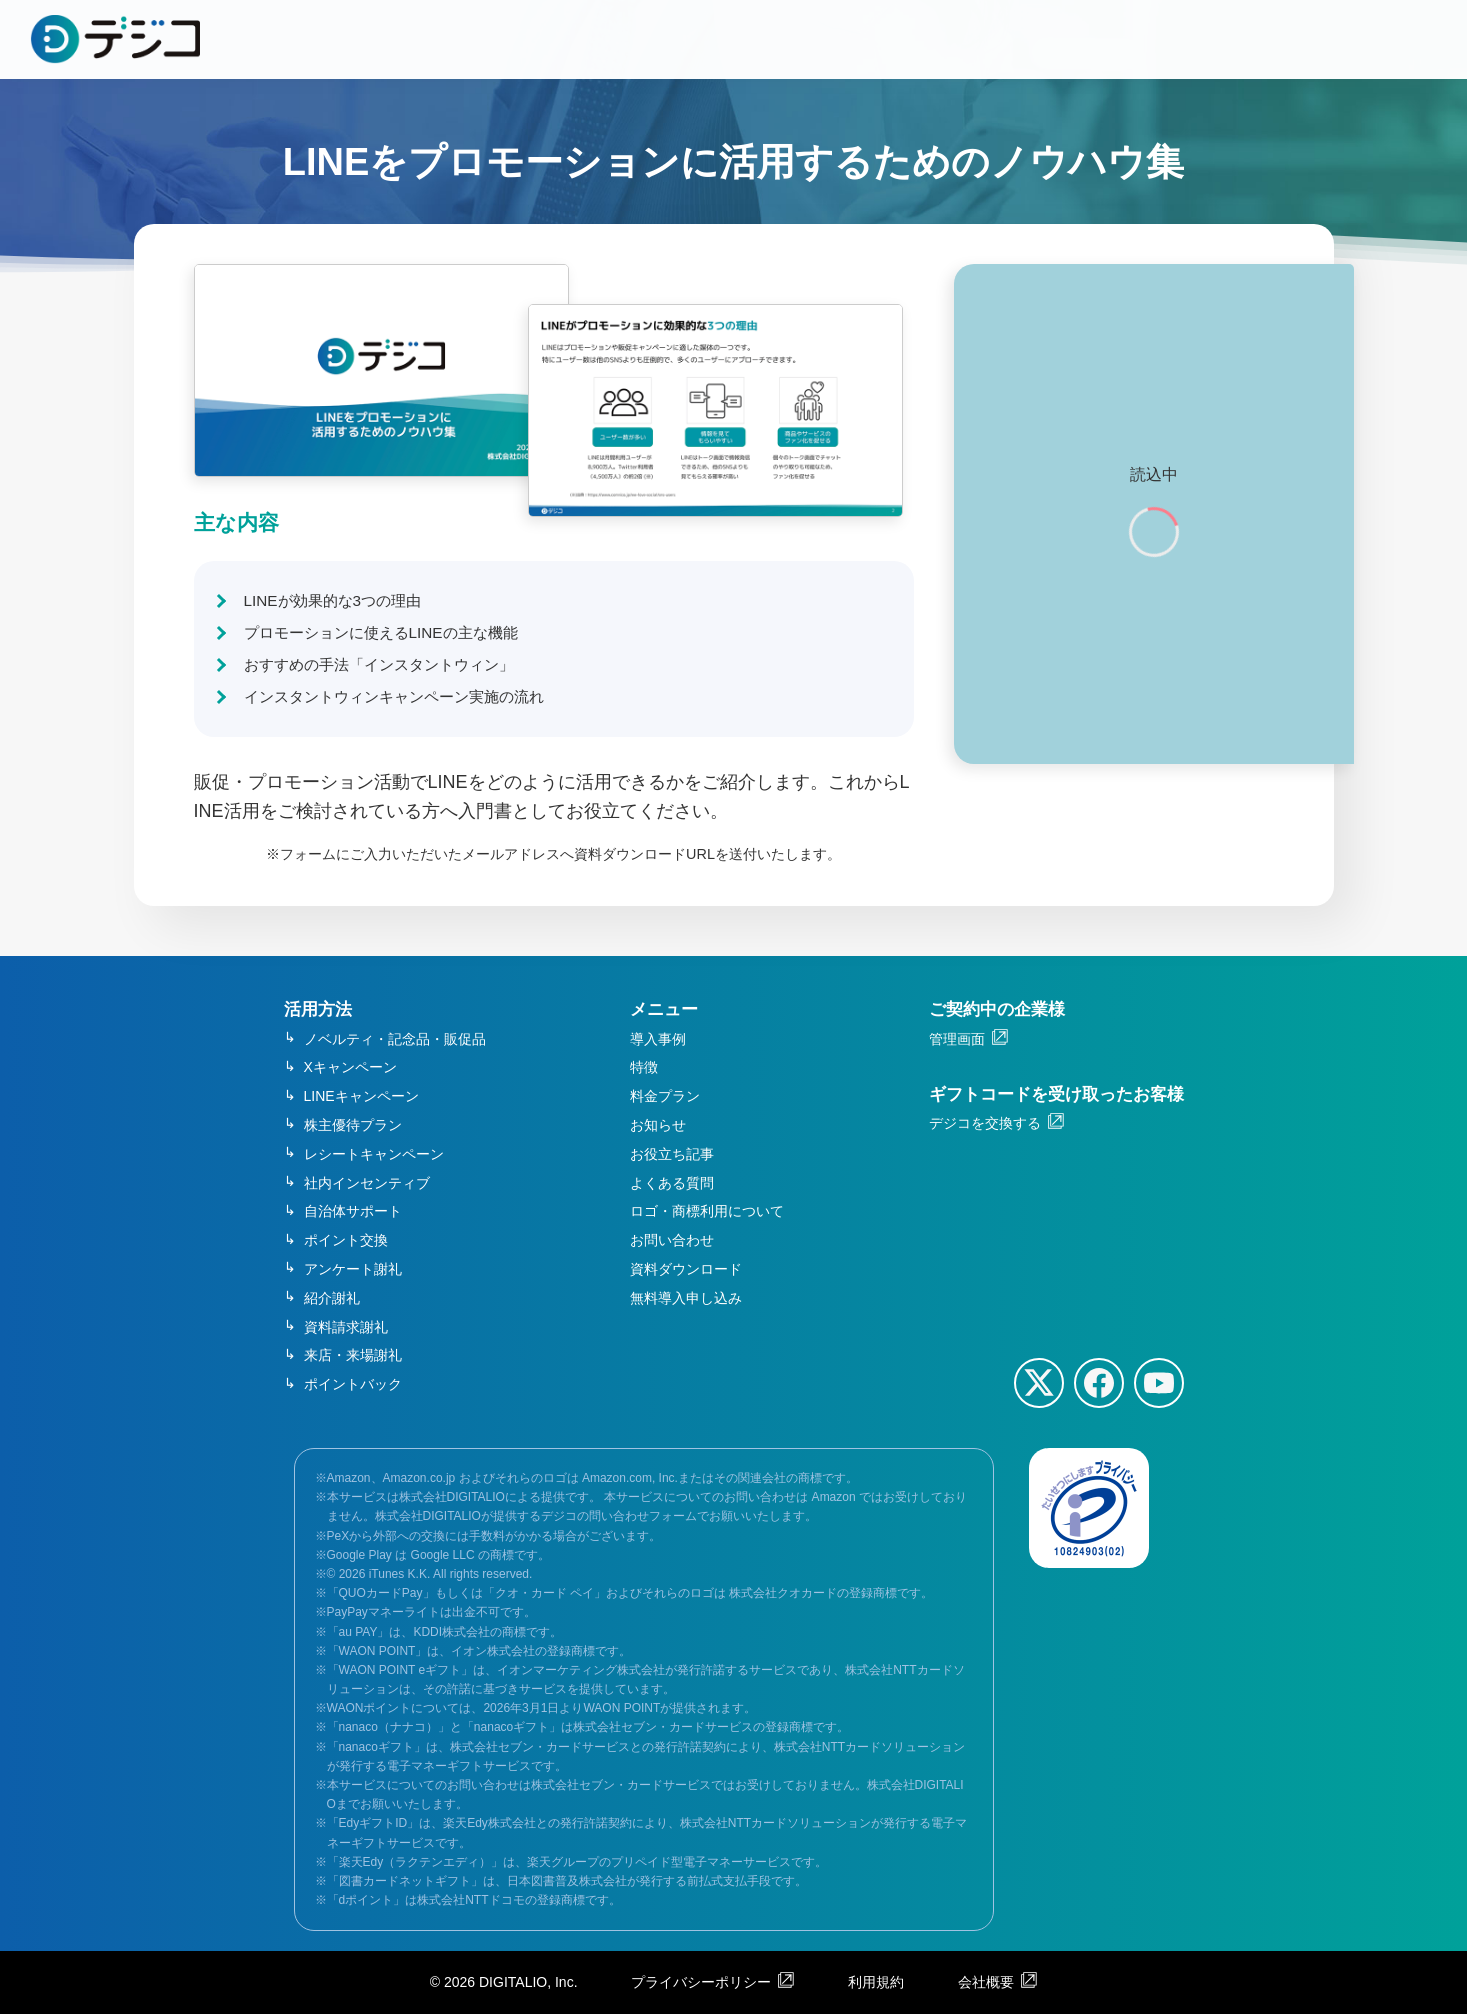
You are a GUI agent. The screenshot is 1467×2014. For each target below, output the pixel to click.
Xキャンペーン (350, 1067)
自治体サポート (353, 1211)
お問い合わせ (672, 1240)
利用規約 (876, 1982)
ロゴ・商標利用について (707, 1211)
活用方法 (318, 1009)
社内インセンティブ (367, 1183)
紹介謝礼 (332, 1298)
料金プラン (665, 1096)
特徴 (644, 1067)
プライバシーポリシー (701, 1982)
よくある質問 (672, 1183)
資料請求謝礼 (346, 1327)
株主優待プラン (353, 1125)
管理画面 (957, 1039)
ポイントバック (353, 1384)
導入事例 (658, 1039)
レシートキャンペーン (374, 1154)
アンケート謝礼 (353, 1269)
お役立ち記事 (672, 1154)
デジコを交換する (985, 1123)
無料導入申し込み (686, 1298)
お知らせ (658, 1125)
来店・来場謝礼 (353, 1355)
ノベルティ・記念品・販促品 (395, 1039)
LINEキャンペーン (361, 1096)
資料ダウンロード (686, 1269)
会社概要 (986, 1982)
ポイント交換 (346, 1240)
